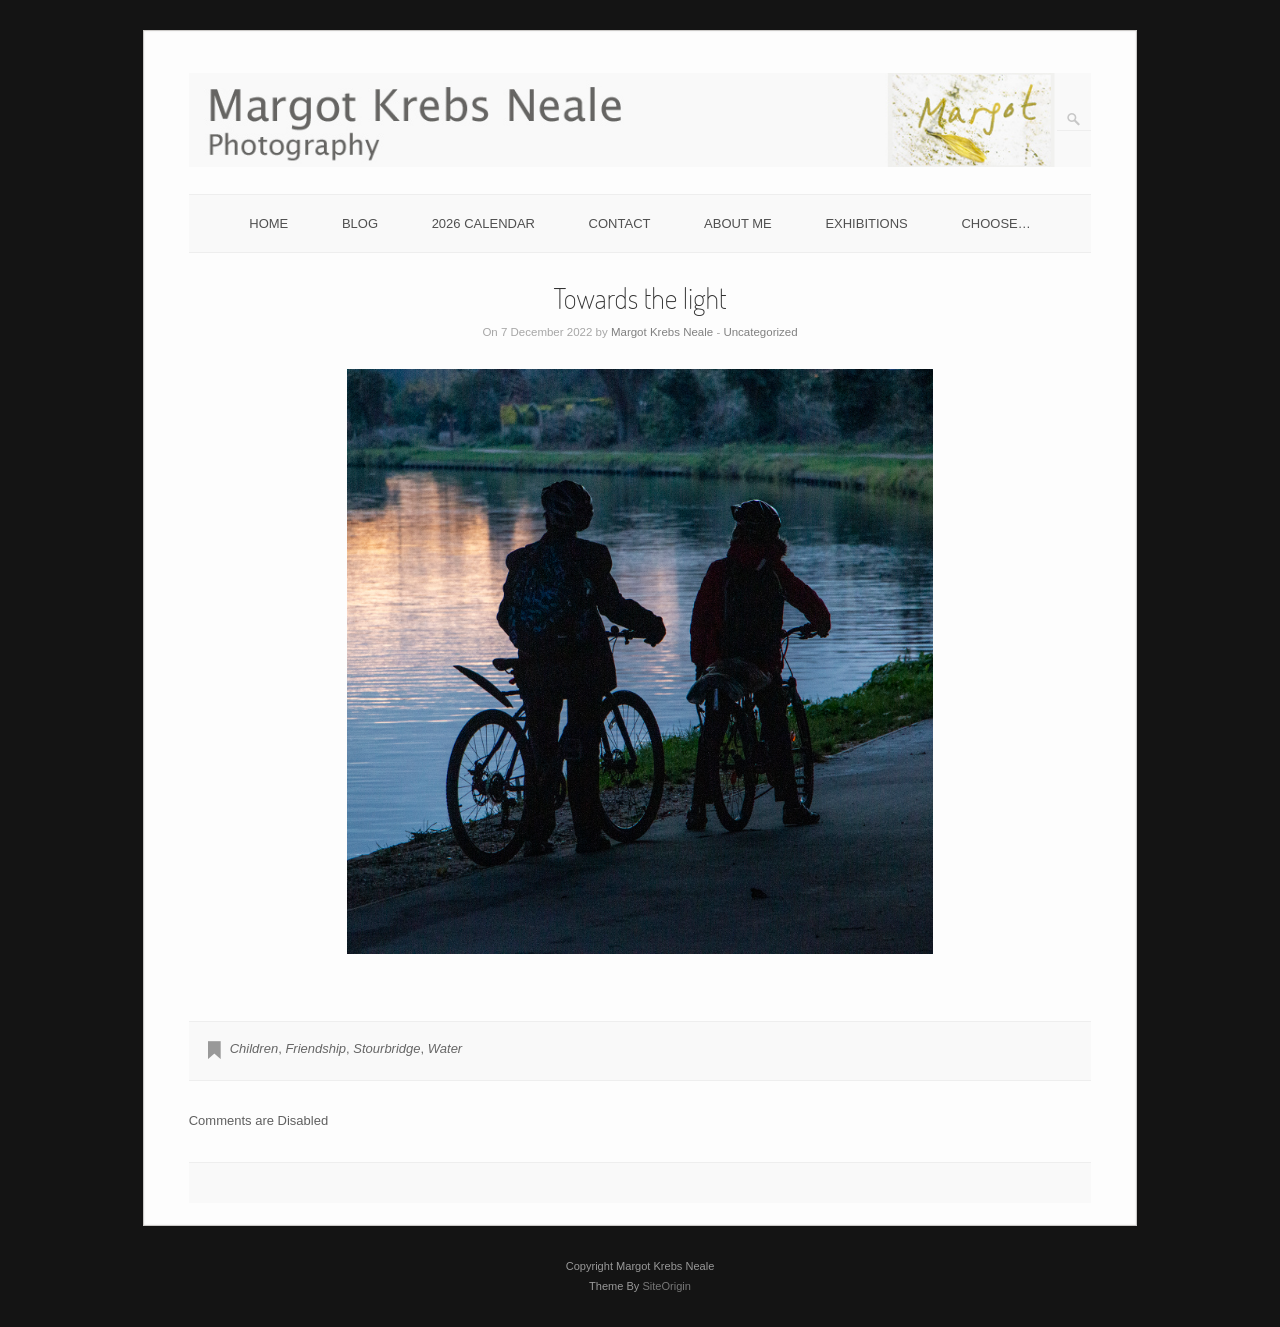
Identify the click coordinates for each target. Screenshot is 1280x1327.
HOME (268, 223)
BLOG (360, 223)
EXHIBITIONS (866, 223)
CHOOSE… (995, 223)
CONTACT (620, 223)
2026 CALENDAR (483, 223)
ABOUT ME (738, 223)
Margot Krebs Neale (662, 332)
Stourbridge (386, 1048)
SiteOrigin (666, 1286)
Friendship (315, 1048)
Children (254, 1048)
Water (445, 1048)
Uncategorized (760, 332)
